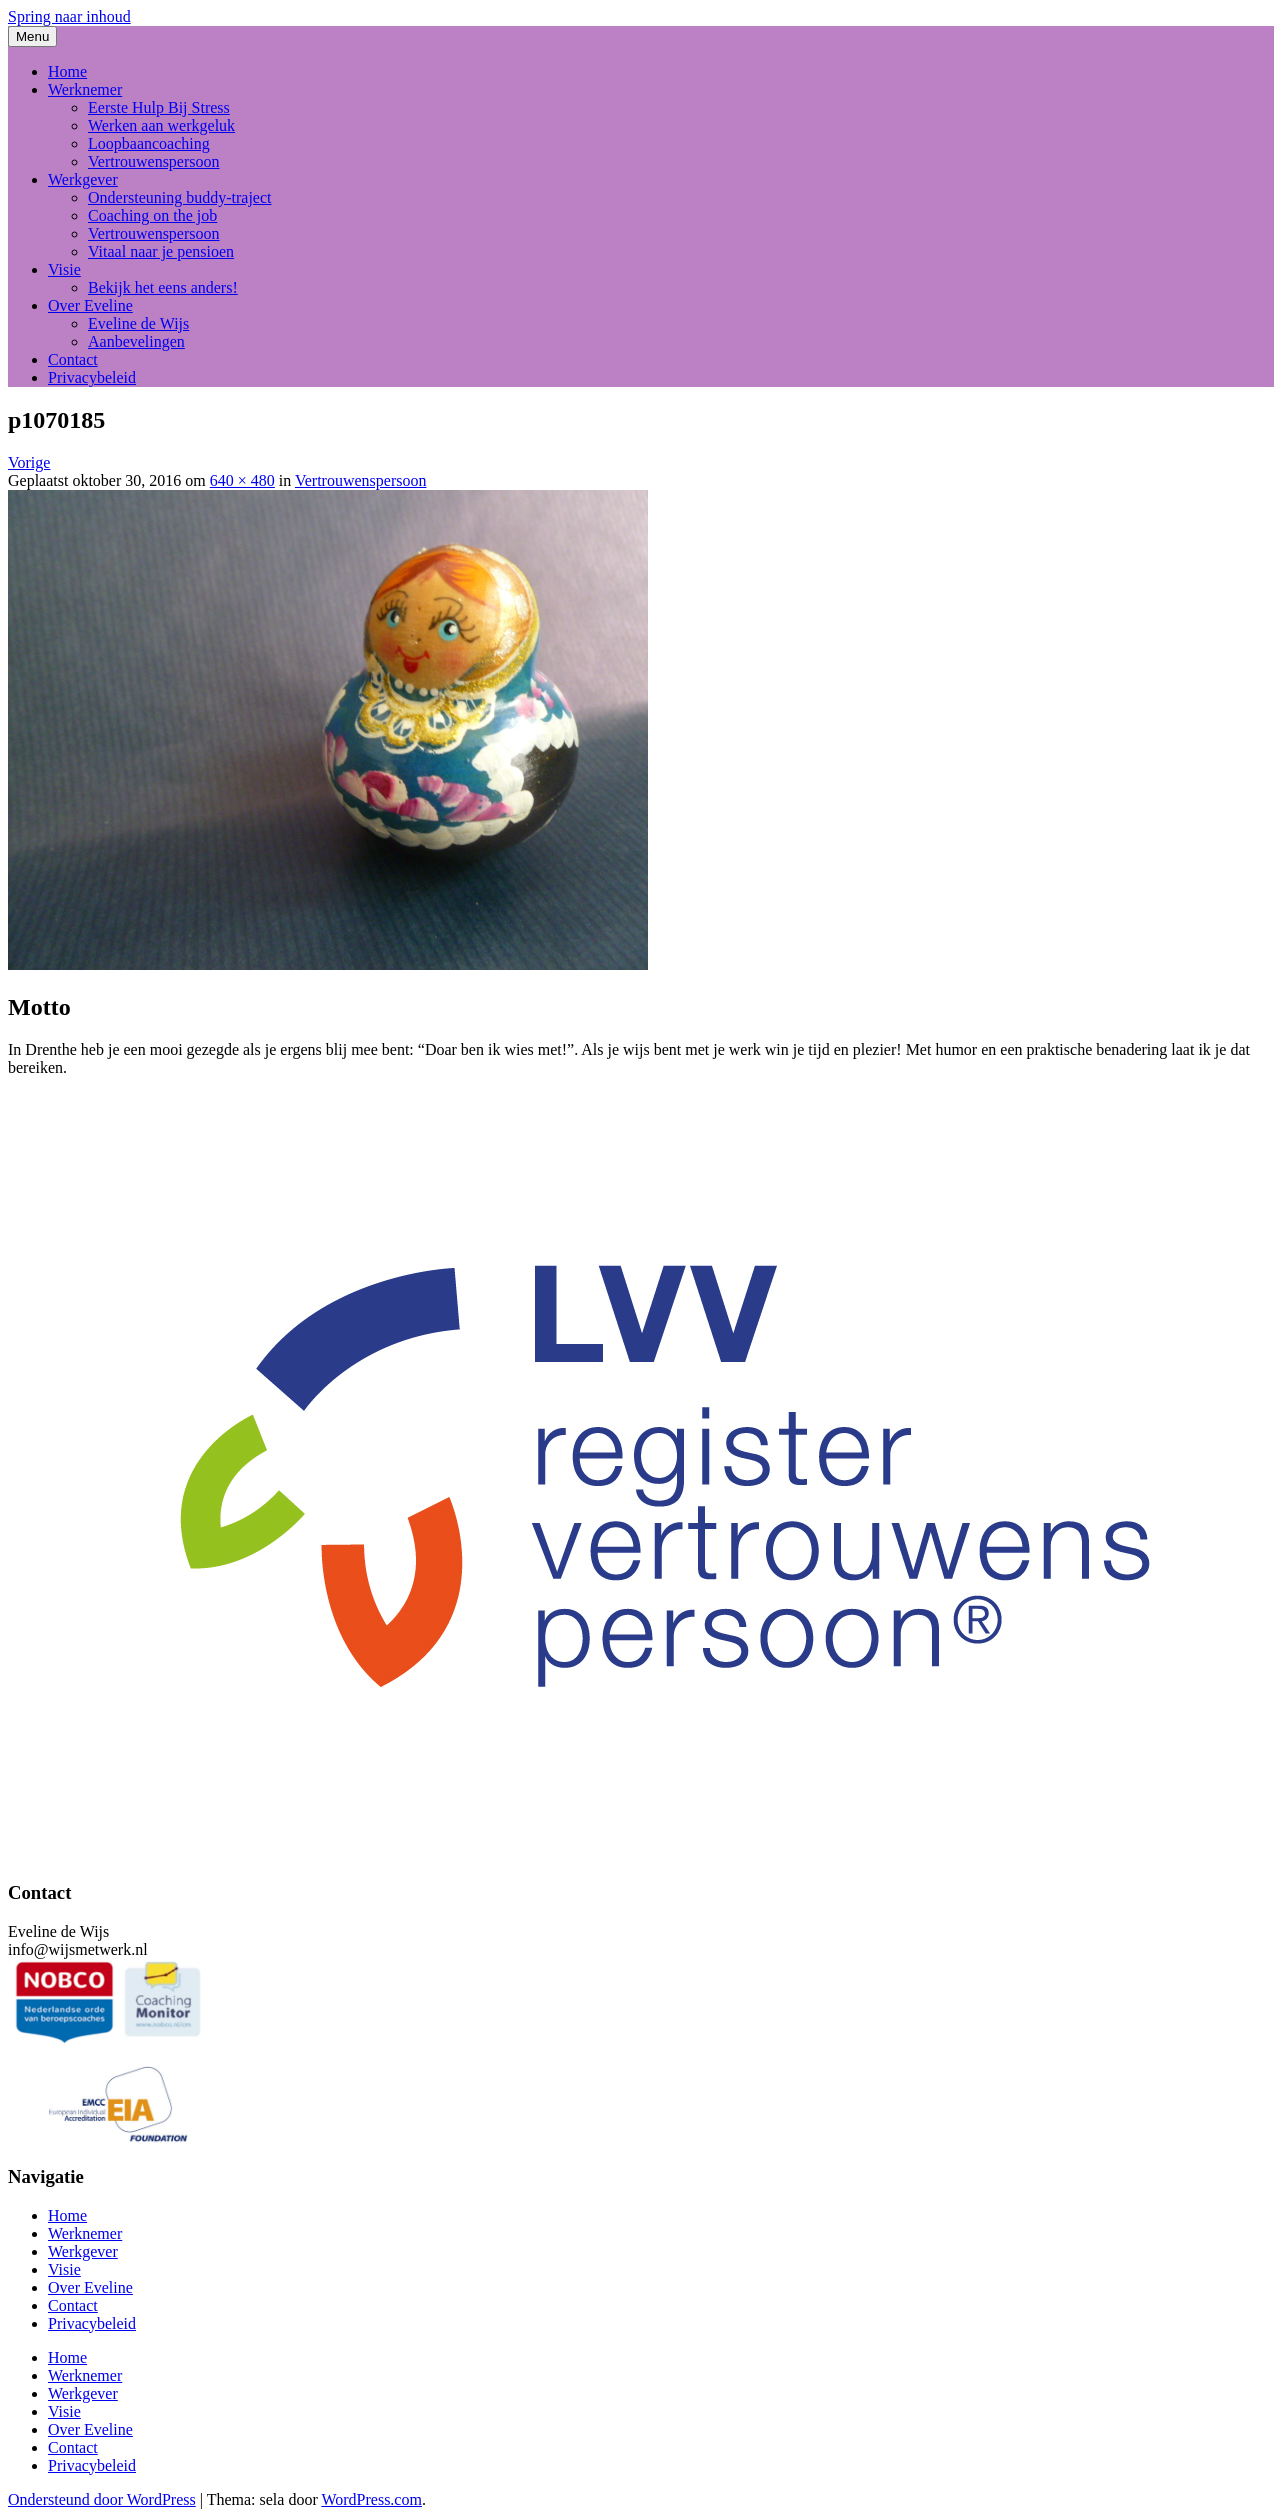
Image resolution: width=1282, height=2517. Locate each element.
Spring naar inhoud (69, 16)
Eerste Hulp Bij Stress (159, 107)
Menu (32, 36)
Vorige (29, 462)
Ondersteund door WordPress (102, 2499)
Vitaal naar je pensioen (161, 251)
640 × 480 (242, 480)
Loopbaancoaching (149, 143)
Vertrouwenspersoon (154, 161)
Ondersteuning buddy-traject (180, 197)
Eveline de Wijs (138, 323)
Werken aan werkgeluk (161, 125)
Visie (64, 269)
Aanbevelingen (136, 341)
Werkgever (83, 179)
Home (67, 71)
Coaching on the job (152, 215)
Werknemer (85, 89)
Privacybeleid (92, 377)
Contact (73, 359)
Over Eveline (90, 305)
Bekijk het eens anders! (163, 287)
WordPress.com (371, 2499)
